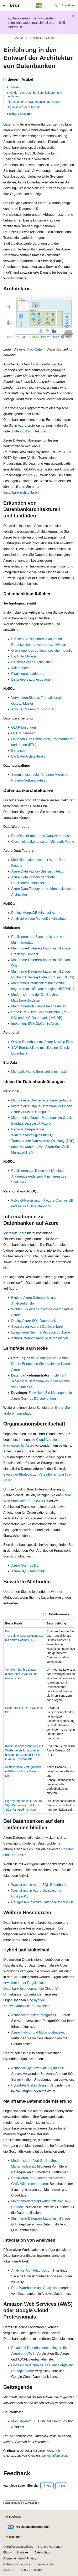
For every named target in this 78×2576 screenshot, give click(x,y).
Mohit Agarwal (21, 2421)
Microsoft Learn (14, 1233)
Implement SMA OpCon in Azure (35, 1023)
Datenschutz (43, 2552)
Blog (6, 2552)
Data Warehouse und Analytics (34, 2288)
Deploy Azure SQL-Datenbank (33, 1321)
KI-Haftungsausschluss (18, 2546)
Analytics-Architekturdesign (31, 2270)
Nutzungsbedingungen (17, 2564)
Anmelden (68, 5)
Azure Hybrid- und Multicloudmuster (37, 2032)
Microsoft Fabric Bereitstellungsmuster (39, 1071)
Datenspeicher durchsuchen (32, 662)
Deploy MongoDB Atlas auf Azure (36, 913)
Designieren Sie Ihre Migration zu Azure (40, 1332)
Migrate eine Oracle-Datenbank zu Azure (41, 1100)
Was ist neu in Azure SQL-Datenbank (38, 1885)
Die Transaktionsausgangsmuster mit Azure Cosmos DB (24, 1636)
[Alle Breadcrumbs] (7, 38)
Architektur (14, 87)
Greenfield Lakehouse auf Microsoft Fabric (42, 841)
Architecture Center (42, 38)
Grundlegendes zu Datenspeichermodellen (42, 650)
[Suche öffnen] (56, 5)
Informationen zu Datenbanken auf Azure (33, 101)
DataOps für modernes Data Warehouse (41, 836)
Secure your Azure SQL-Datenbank (37, 1326)
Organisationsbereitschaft (23, 107)
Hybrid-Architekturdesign (29, 2085)
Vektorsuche (20, 668)
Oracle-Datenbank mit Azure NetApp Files (42, 1042)
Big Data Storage (24, 656)
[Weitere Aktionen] (71, 38)
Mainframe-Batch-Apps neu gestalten (38, 1006)
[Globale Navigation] (4, 5)
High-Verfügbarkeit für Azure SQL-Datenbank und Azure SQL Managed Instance (23, 1805)
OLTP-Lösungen (23, 733)
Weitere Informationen (56, 2455)
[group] (39, 1717)
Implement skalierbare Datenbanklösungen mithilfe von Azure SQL (40, 1381)
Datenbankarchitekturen (29, 431)
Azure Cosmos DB (25, 1565)
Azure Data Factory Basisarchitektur (37, 871)
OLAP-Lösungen (23, 727)
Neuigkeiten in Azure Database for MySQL (42, 1902)
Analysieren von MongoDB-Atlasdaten (39, 918)
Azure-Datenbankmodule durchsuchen (39, 1338)
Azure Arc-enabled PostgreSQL (34, 2015)
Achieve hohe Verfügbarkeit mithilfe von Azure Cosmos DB (23, 1771)
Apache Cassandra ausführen (33, 709)
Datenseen (19, 750)
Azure (19, 38)
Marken (8, 2570)
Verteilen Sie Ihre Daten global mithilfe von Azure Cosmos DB (21, 1674)
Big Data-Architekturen (28, 756)
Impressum (44, 2564)
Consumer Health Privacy (19, 2558)
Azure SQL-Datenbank (28, 1571)
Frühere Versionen (50, 2546)
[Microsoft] (39, 5)
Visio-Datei (34, 349)
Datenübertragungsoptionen (31, 679)
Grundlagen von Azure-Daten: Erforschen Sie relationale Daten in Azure (42, 1363)
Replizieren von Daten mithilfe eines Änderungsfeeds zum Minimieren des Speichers (38, 1176)
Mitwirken (23, 2552)
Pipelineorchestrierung (27, 673)
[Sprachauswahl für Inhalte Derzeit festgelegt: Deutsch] (13, 2517)
